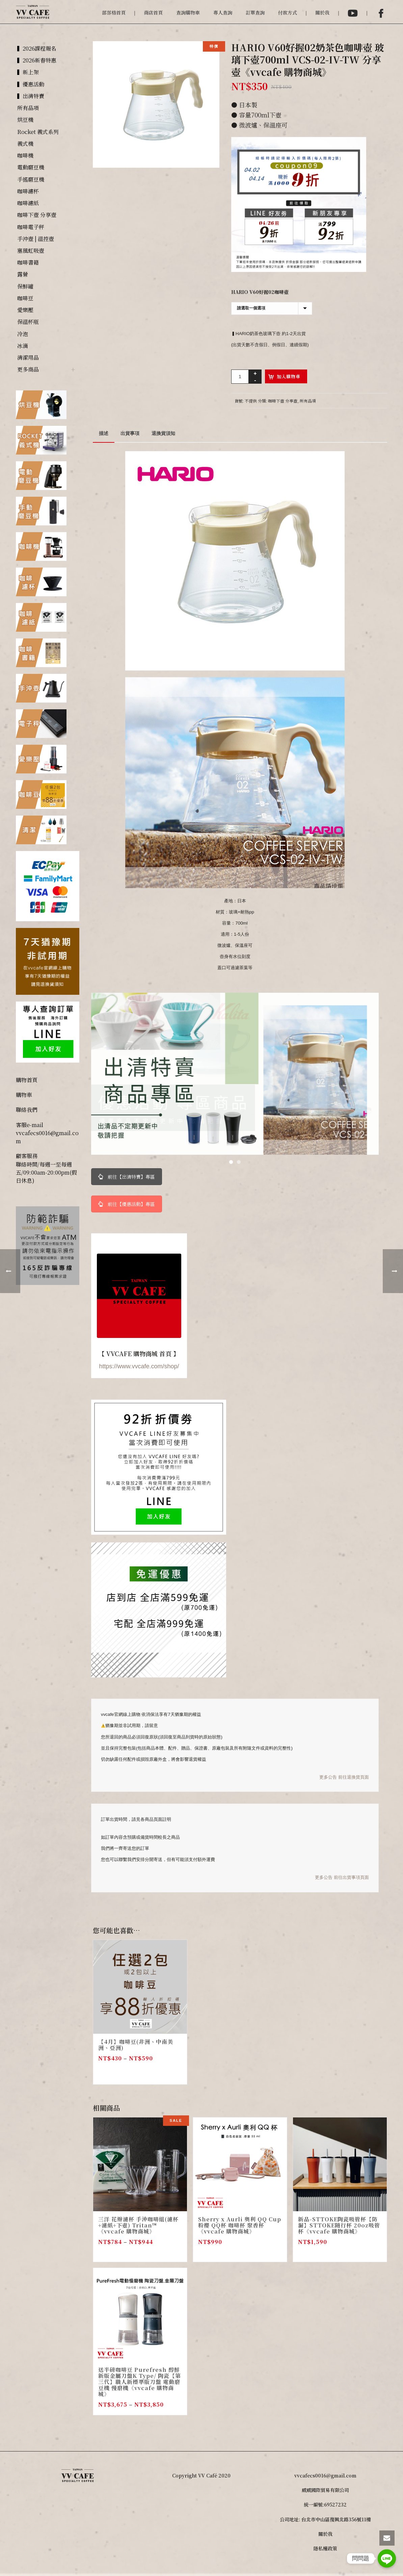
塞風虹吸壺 (30, 250)
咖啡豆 (25, 298)
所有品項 (308, 401)
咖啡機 (25, 155)
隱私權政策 (325, 2548)
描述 (103, 433)
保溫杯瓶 (28, 322)
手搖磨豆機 (30, 179)
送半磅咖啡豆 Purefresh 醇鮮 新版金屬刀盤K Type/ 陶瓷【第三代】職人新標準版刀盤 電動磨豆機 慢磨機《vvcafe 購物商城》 (139, 2382)
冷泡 (22, 334)
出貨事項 (129, 433)
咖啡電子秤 (30, 227)
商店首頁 (153, 12)
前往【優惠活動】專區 (126, 1204)
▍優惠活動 (30, 84)
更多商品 (28, 369)
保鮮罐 (25, 286)
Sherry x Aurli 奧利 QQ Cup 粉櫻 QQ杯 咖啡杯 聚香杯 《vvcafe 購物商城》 (239, 2225)
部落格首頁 (114, 12)
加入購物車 (288, 376)
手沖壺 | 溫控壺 (35, 239)
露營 (22, 274)
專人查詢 (222, 12)
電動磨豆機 (30, 167)
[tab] (103, 433)
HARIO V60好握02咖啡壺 (260, 292)
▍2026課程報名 (36, 48)
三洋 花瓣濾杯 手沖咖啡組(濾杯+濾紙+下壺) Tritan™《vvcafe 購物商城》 (138, 2225)
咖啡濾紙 (28, 203)
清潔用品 (28, 357)
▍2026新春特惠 (36, 60)
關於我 (322, 12)
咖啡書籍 (28, 262)
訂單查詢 (255, 12)
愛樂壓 (25, 310)
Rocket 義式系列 (38, 132)
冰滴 (22, 346)
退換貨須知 (163, 433)
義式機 (25, 143)
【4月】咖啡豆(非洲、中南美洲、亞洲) (135, 2045)
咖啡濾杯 (28, 191)
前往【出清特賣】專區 (126, 1176)
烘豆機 (25, 120)
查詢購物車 (188, 12)
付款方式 (287, 12)
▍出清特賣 (30, 96)
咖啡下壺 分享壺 (282, 401)
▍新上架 (28, 72)
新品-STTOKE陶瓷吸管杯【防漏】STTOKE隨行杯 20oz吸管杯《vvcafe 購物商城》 (339, 2225)
